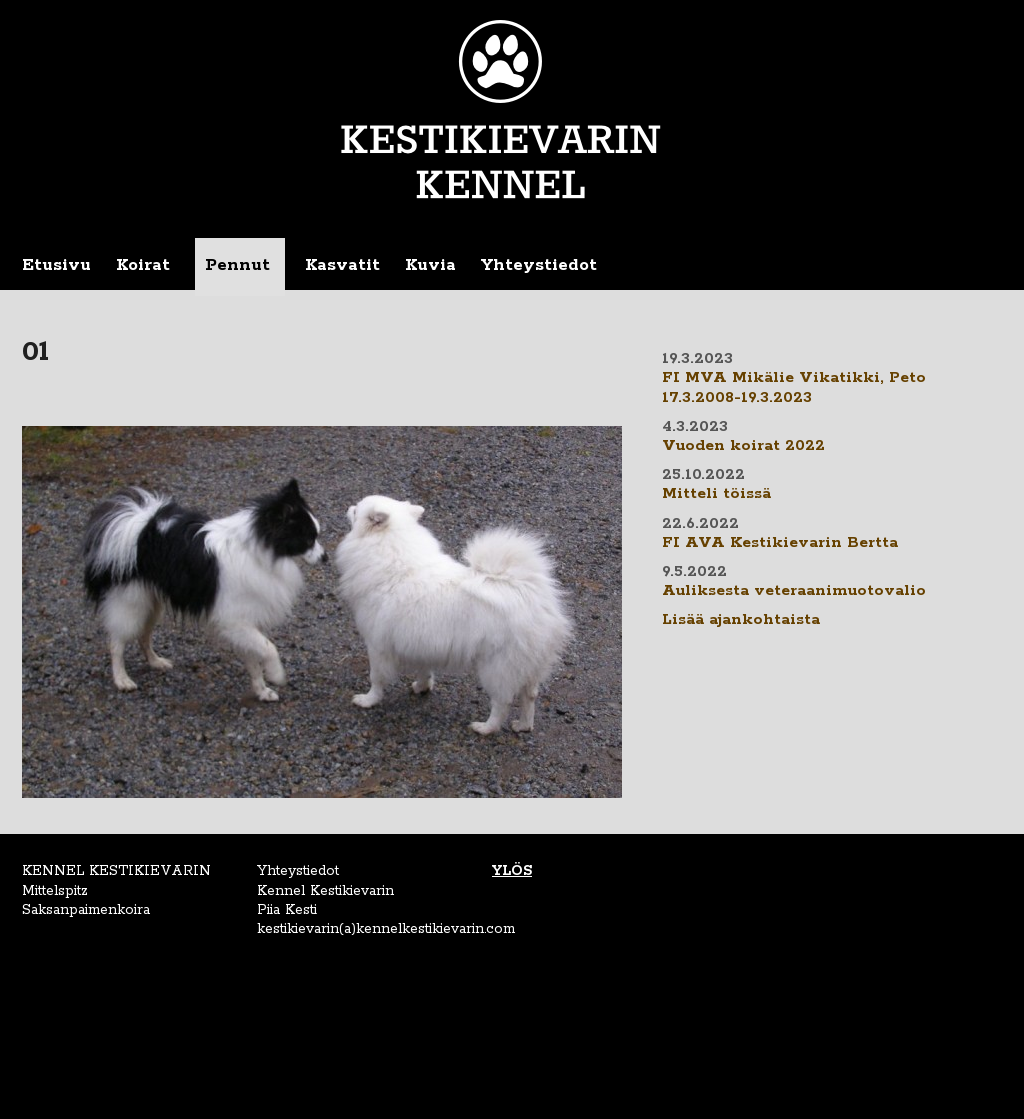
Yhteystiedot (539, 265)
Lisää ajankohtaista (741, 620)
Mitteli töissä (716, 494)
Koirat (143, 265)
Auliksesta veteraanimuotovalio (794, 591)
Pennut (237, 265)
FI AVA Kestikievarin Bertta (780, 543)
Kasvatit (342, 265)
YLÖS (512, 871)
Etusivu (56, 265)
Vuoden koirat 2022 (743, 446)
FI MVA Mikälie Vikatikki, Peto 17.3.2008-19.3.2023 (794, 387)
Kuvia (430, 265)
